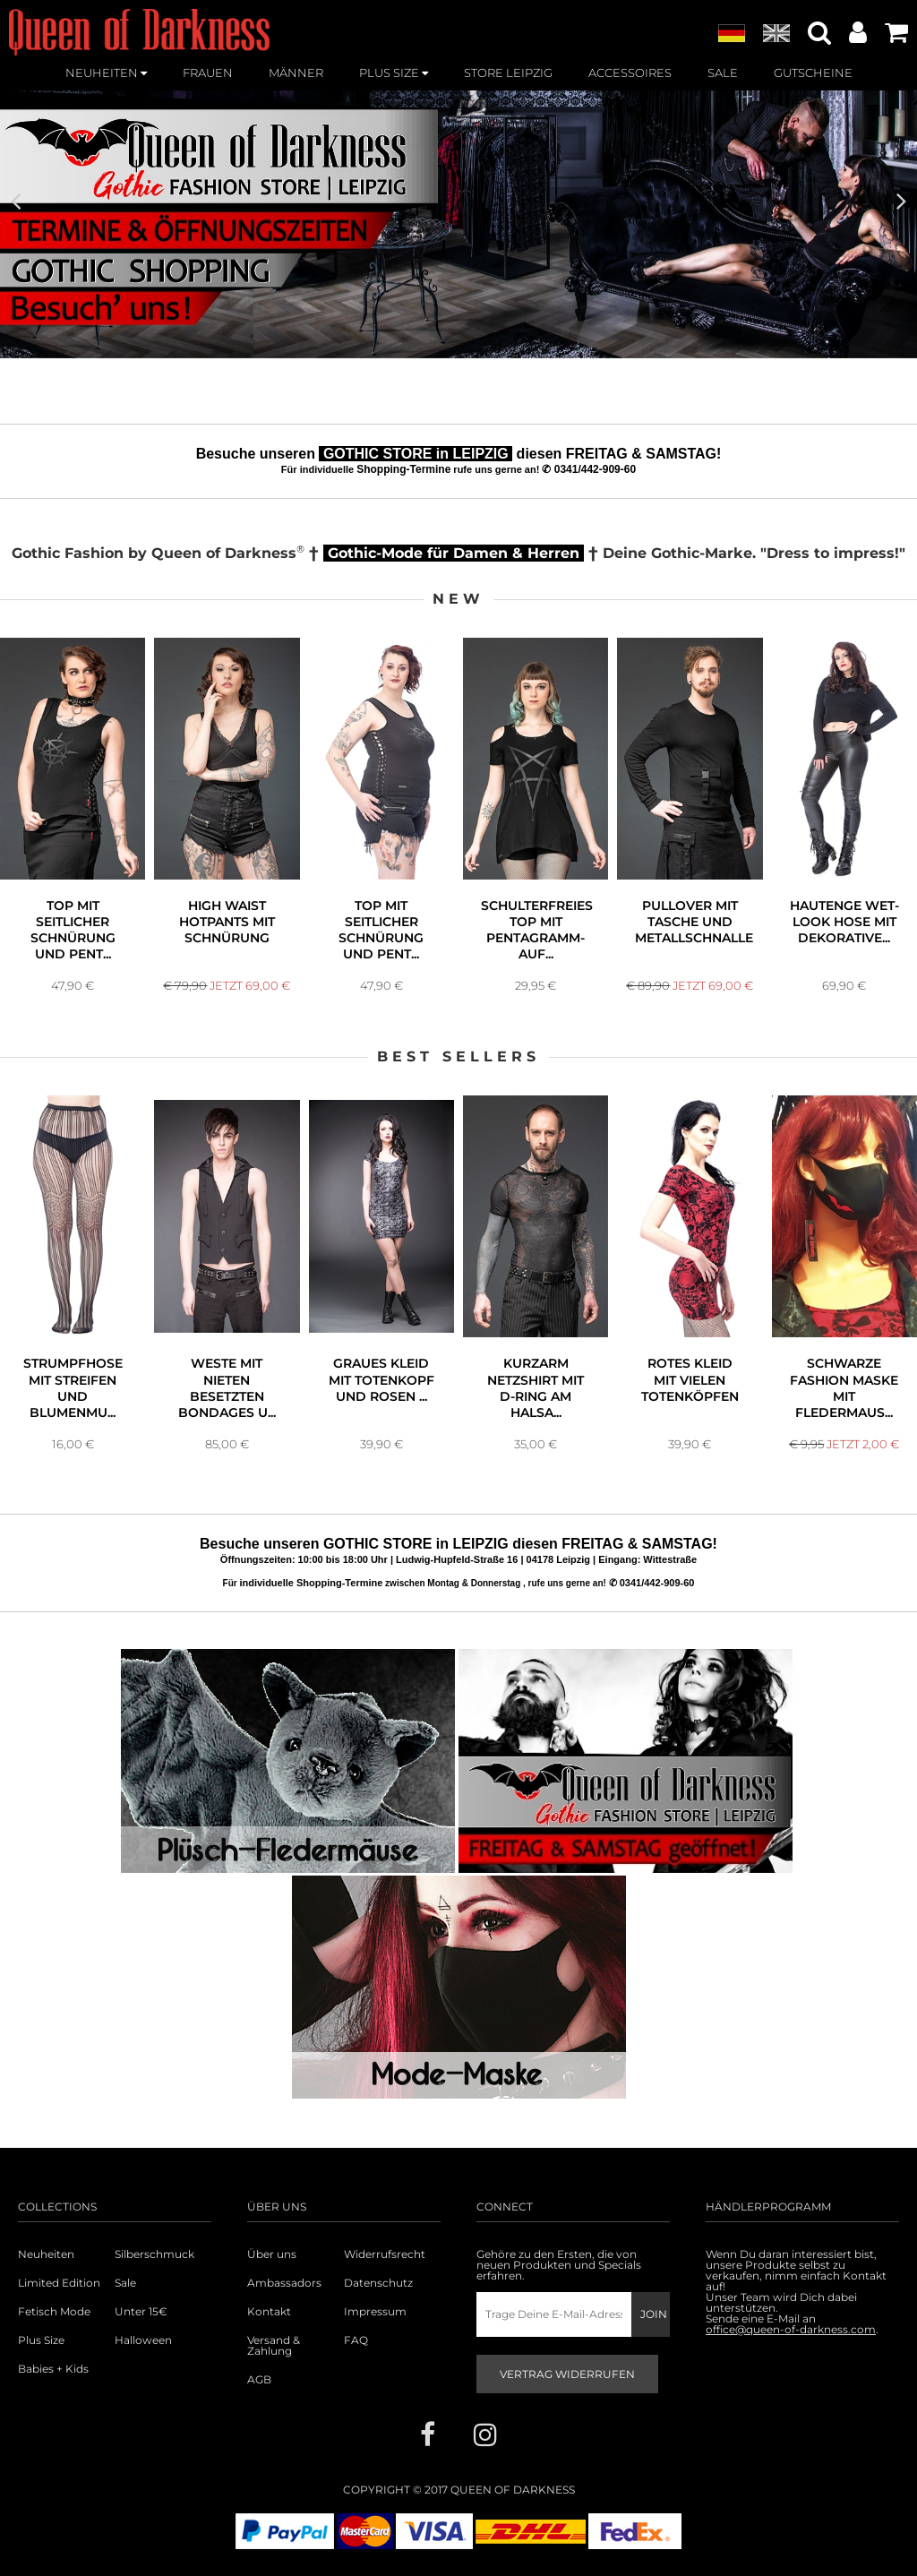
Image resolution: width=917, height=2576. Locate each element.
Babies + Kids (53, 2369)
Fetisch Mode (54, 2311)
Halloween (143, 2340)
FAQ (356, 2340)
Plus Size (41, 2340)
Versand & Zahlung (273, 2346)
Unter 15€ (141, 2311)
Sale (125, 2283)
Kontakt (269, 2311)
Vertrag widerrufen (567, 2374)
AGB (259, 2379)
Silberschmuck (154, 2254)
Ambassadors (284, 2283)
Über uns (271, 2254)
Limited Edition (59, 2283)
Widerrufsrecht (384, 2254)
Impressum (375, 2311)
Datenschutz (378, 2283)
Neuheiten (46, 2254)
